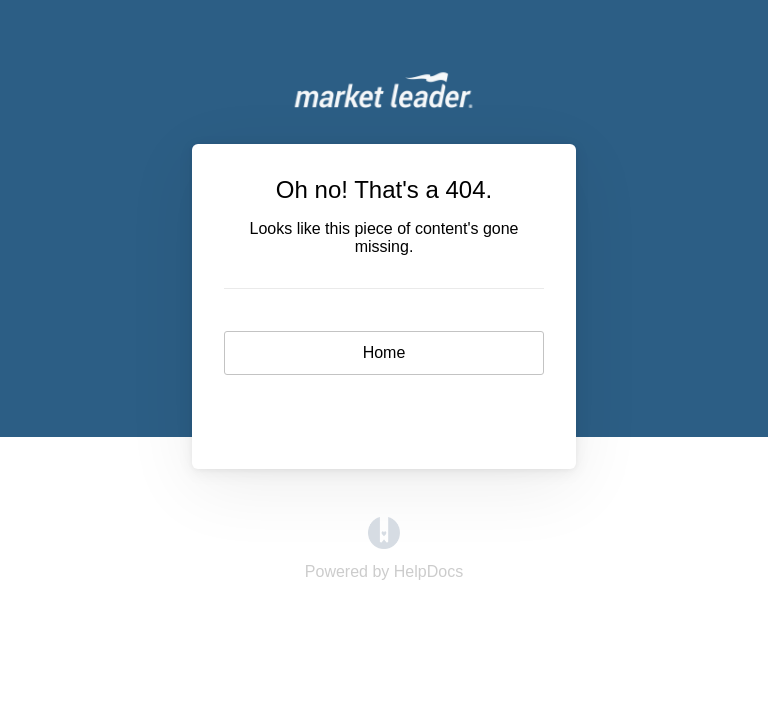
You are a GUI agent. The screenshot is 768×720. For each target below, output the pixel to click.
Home (384, 352)
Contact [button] (384, 410)
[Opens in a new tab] (384, 543)
